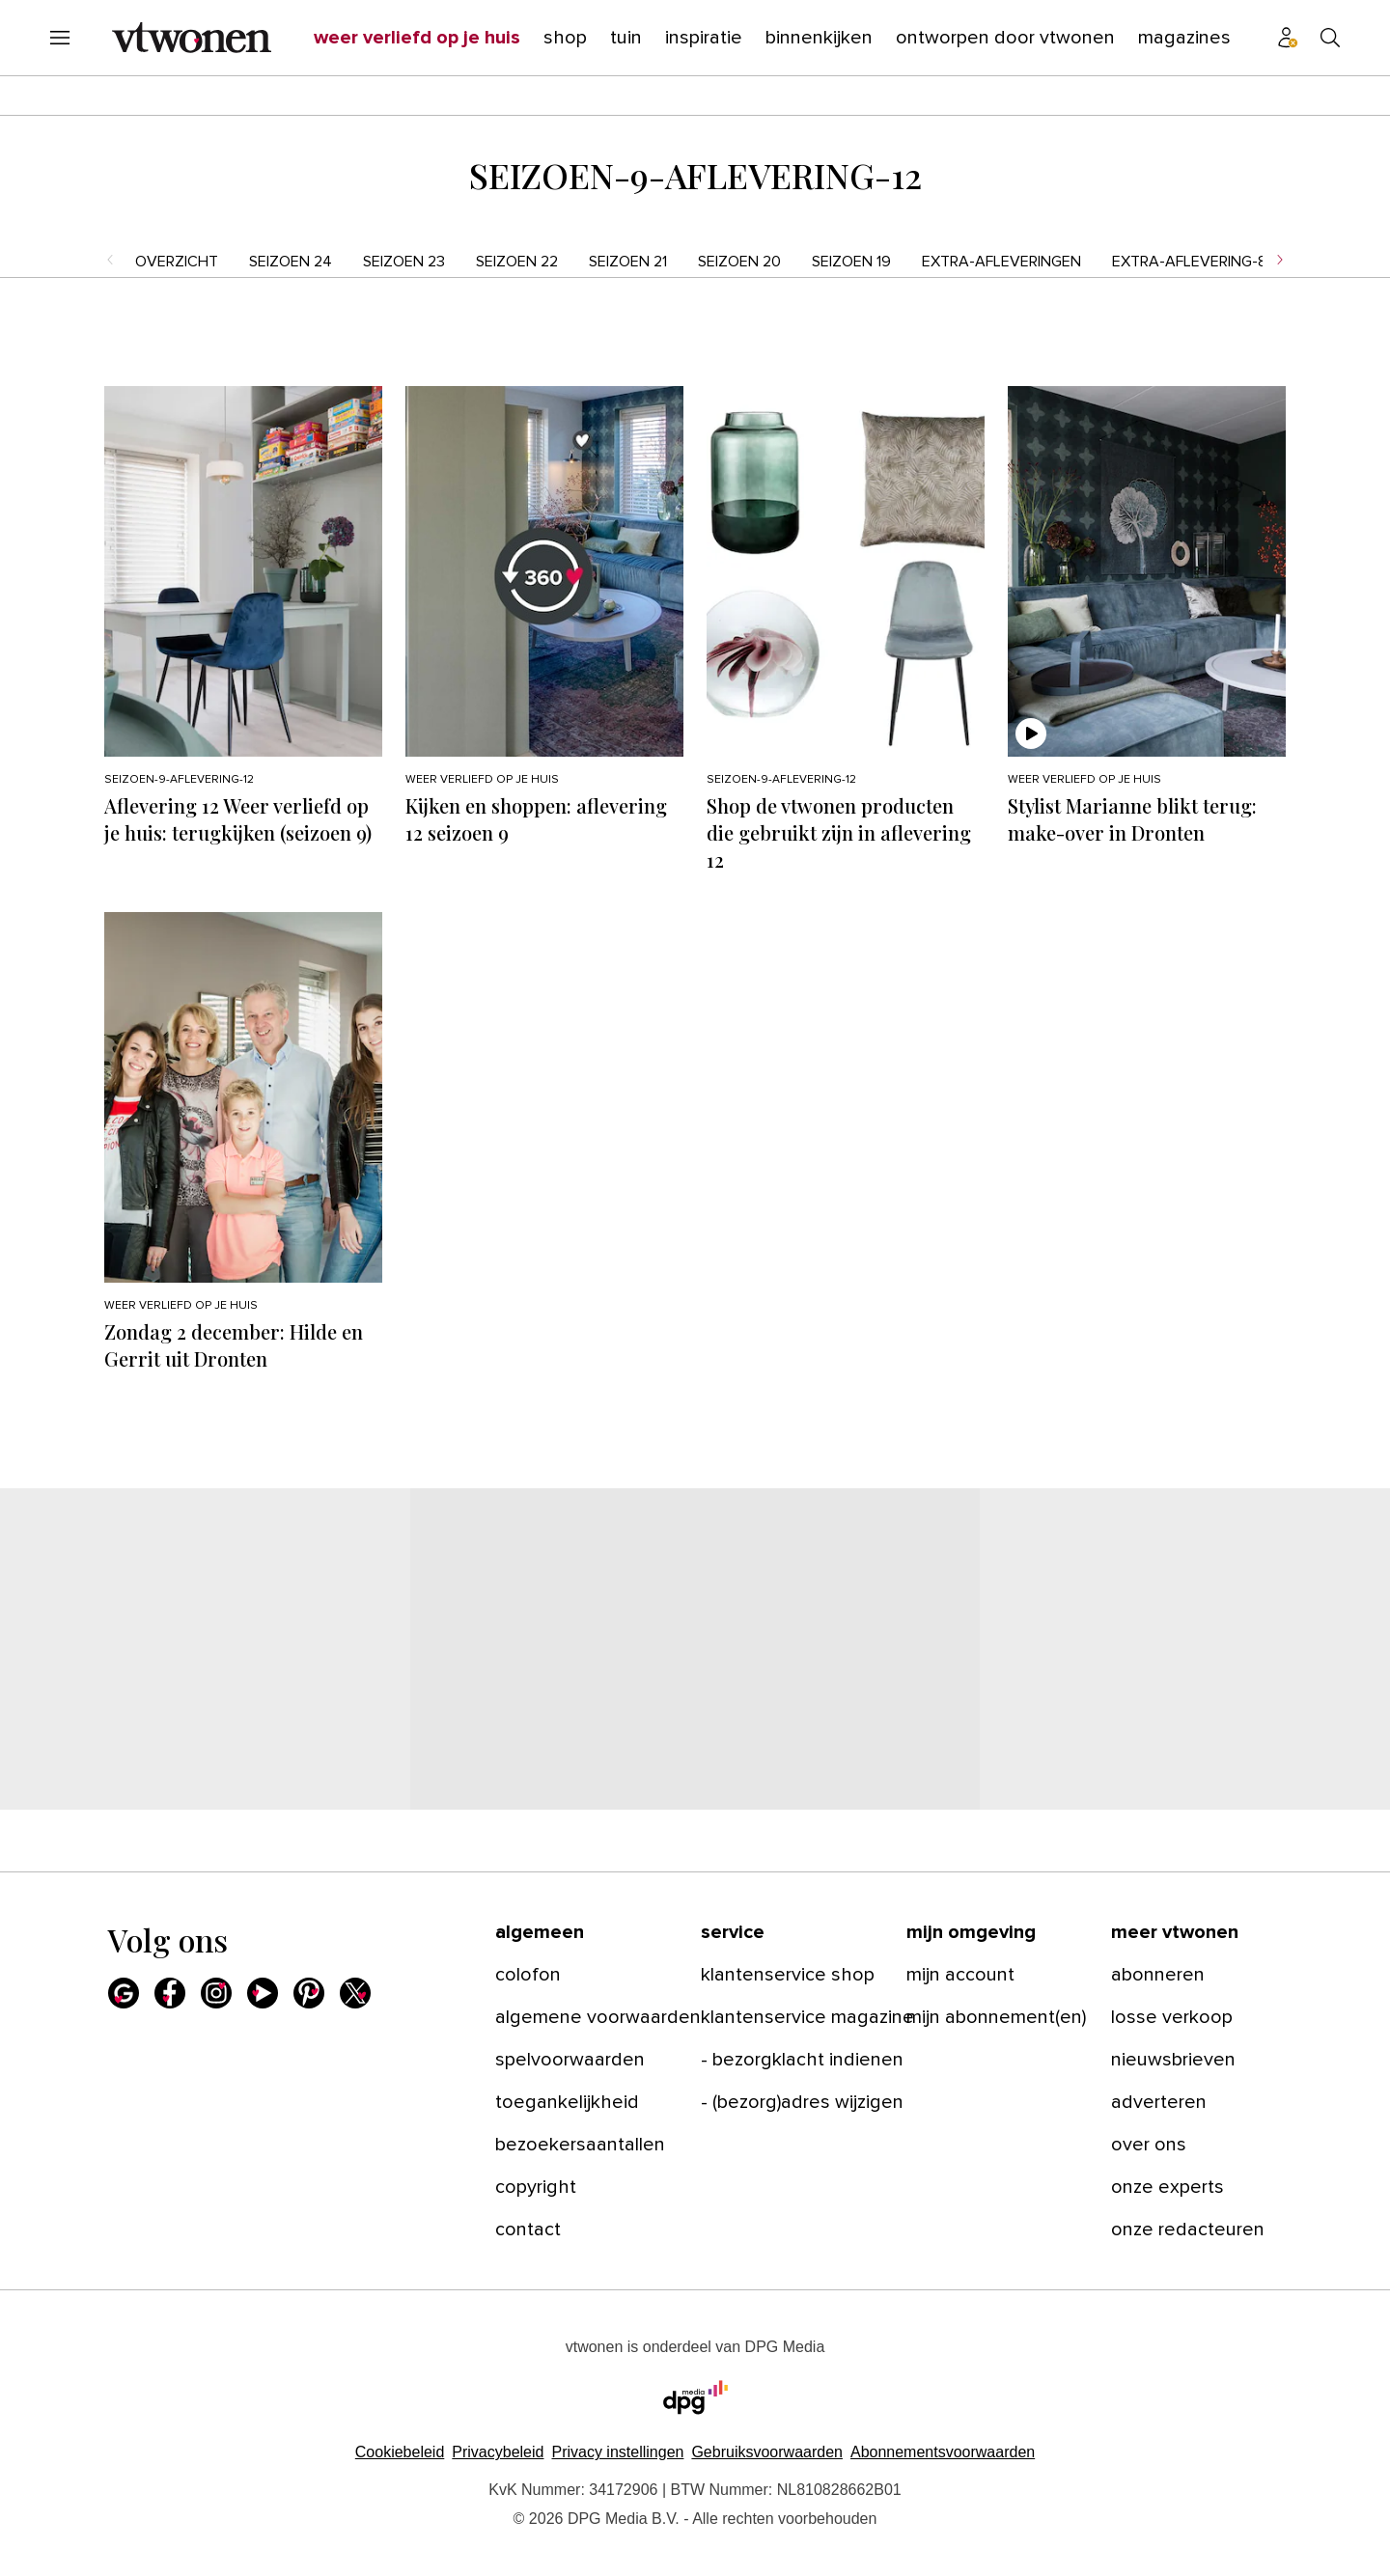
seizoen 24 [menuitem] (290, 261)
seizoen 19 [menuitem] (851, 261)
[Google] (123, 1993)
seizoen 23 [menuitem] (404, 261)
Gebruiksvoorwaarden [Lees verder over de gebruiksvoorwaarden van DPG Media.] (767, 2452)
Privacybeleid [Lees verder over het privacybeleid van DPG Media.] (497, 2452)
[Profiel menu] (1287, 37)
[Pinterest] (308, 1993)
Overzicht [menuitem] (176, 261)
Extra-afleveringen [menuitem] (1001, 261)
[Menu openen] (59, 37)
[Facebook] (169, 1993)
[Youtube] (262, 1993)
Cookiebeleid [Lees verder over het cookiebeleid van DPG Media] (400, 2452)
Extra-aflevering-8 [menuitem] (1189, 261)
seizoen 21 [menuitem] (628, 261)
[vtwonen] (191, 37)
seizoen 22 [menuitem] (517, 261)
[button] (617, 2452)
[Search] (1330, 37)
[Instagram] (216, 1993)
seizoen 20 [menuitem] (739, 261)
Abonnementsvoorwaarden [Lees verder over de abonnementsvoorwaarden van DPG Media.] (942, 2452)
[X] (355, 1993)
